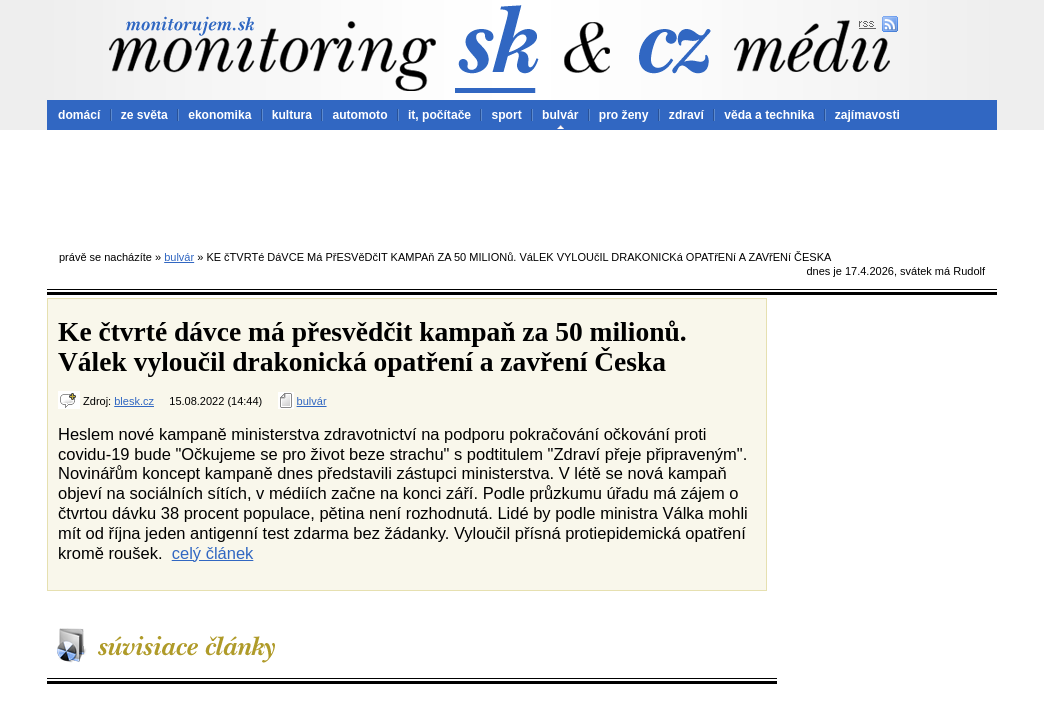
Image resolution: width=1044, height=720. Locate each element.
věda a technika (769, 115)
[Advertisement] (522, 185)
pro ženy (624, 115)
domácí (79, 115)
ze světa (144, 115)
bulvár (560, 115)
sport (506, 115)
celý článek (213, 553)
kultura (292, 115)
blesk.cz (134, 401)
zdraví (686, 115)
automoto (359, 115)
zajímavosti (867, 115)
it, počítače (439, 115)
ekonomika (219, 115)
